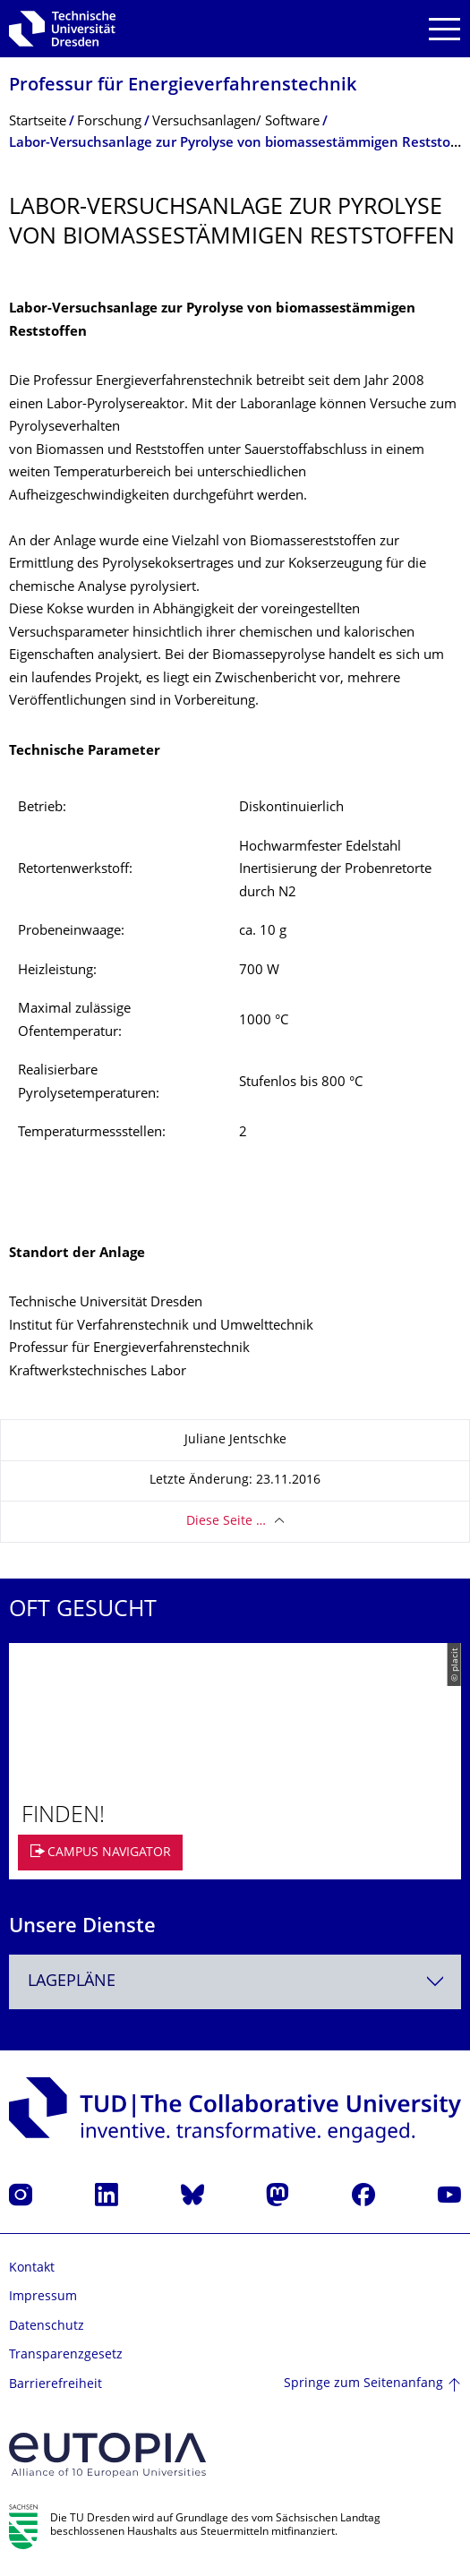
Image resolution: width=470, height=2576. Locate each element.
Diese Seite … (226, 1522)
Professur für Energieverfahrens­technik (182, 86)
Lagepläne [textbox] (71, 1982)
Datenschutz (46, 2326)
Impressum (43, 2297)
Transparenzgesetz (66, 2355)
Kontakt (32, 2268)
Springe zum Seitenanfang (363, 2384)
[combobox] (235, 1982)
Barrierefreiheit (55, 2385)
